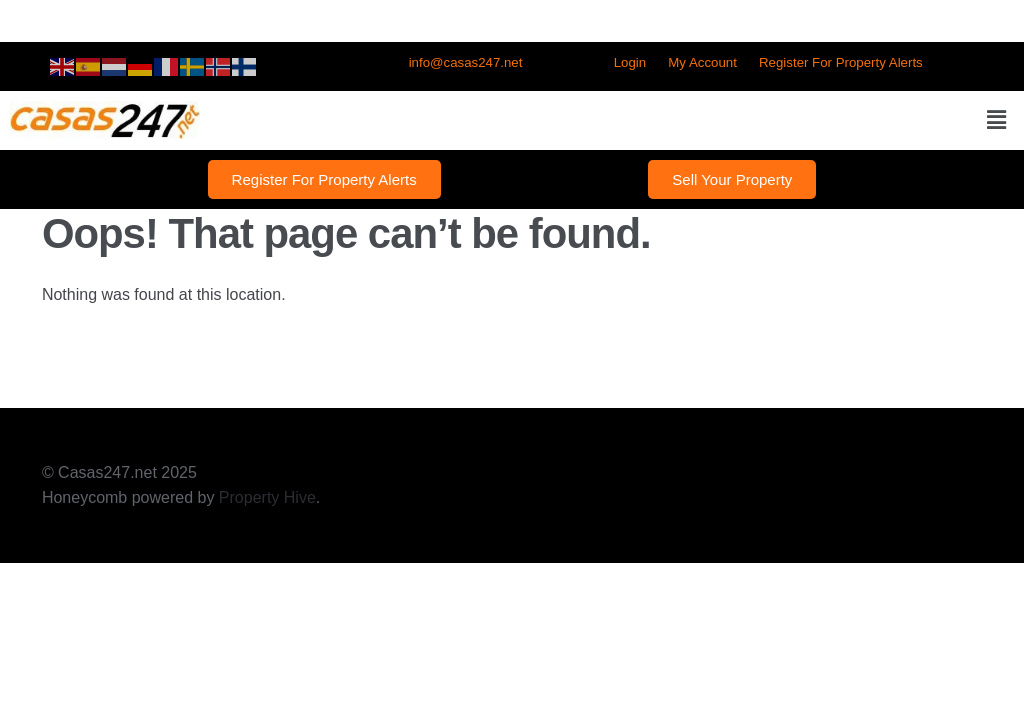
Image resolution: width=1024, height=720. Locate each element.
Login (630, 62)
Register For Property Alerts (841, 62)
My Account (702, 62)
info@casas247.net (466, 62)
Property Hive (267, 497)
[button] (997, 120)
